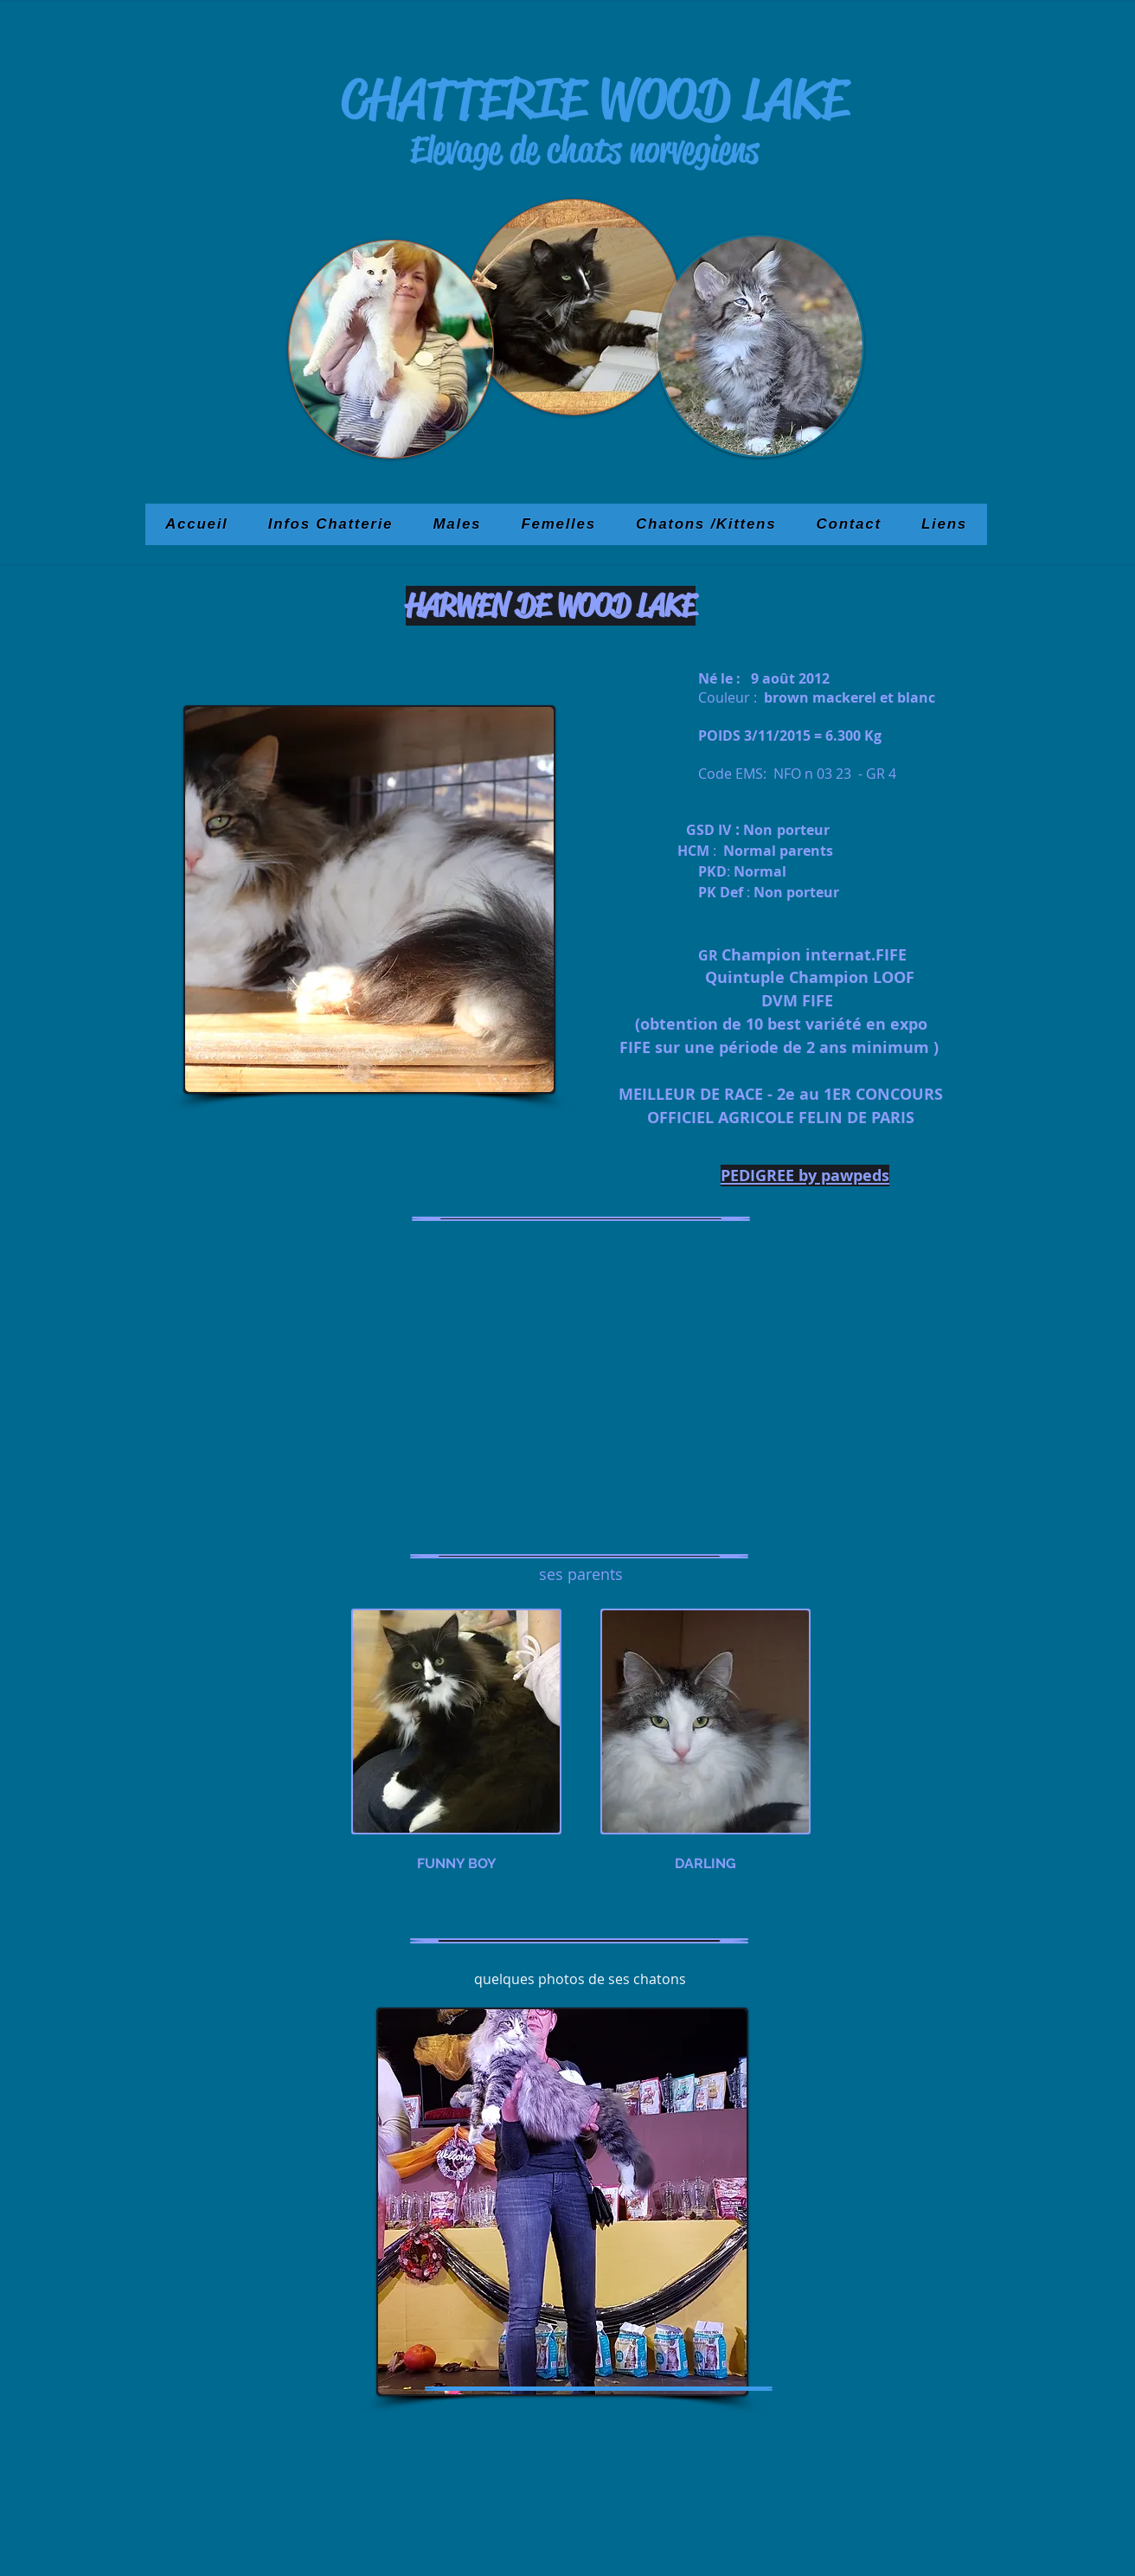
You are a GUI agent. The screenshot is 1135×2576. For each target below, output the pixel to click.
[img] (456, 1747)
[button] (369, 899)
